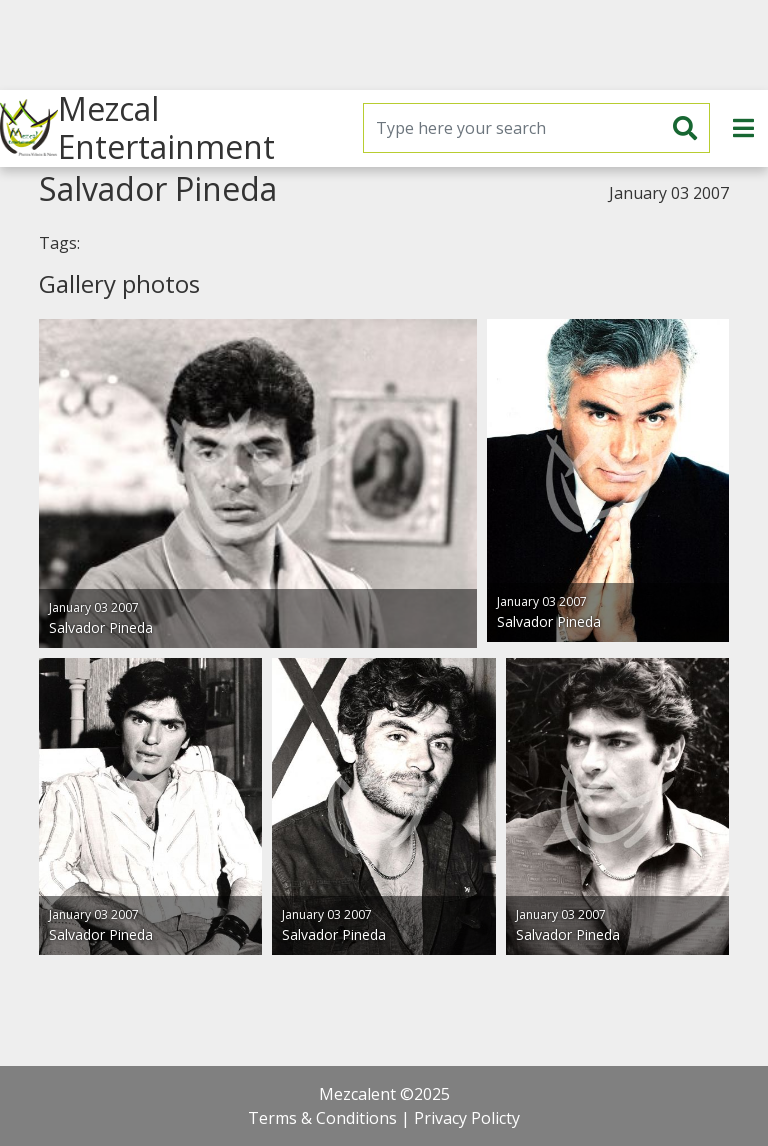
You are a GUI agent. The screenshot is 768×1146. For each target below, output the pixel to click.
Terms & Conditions (322, 1118)
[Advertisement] (384, 45)
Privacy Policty (467, 1118)
